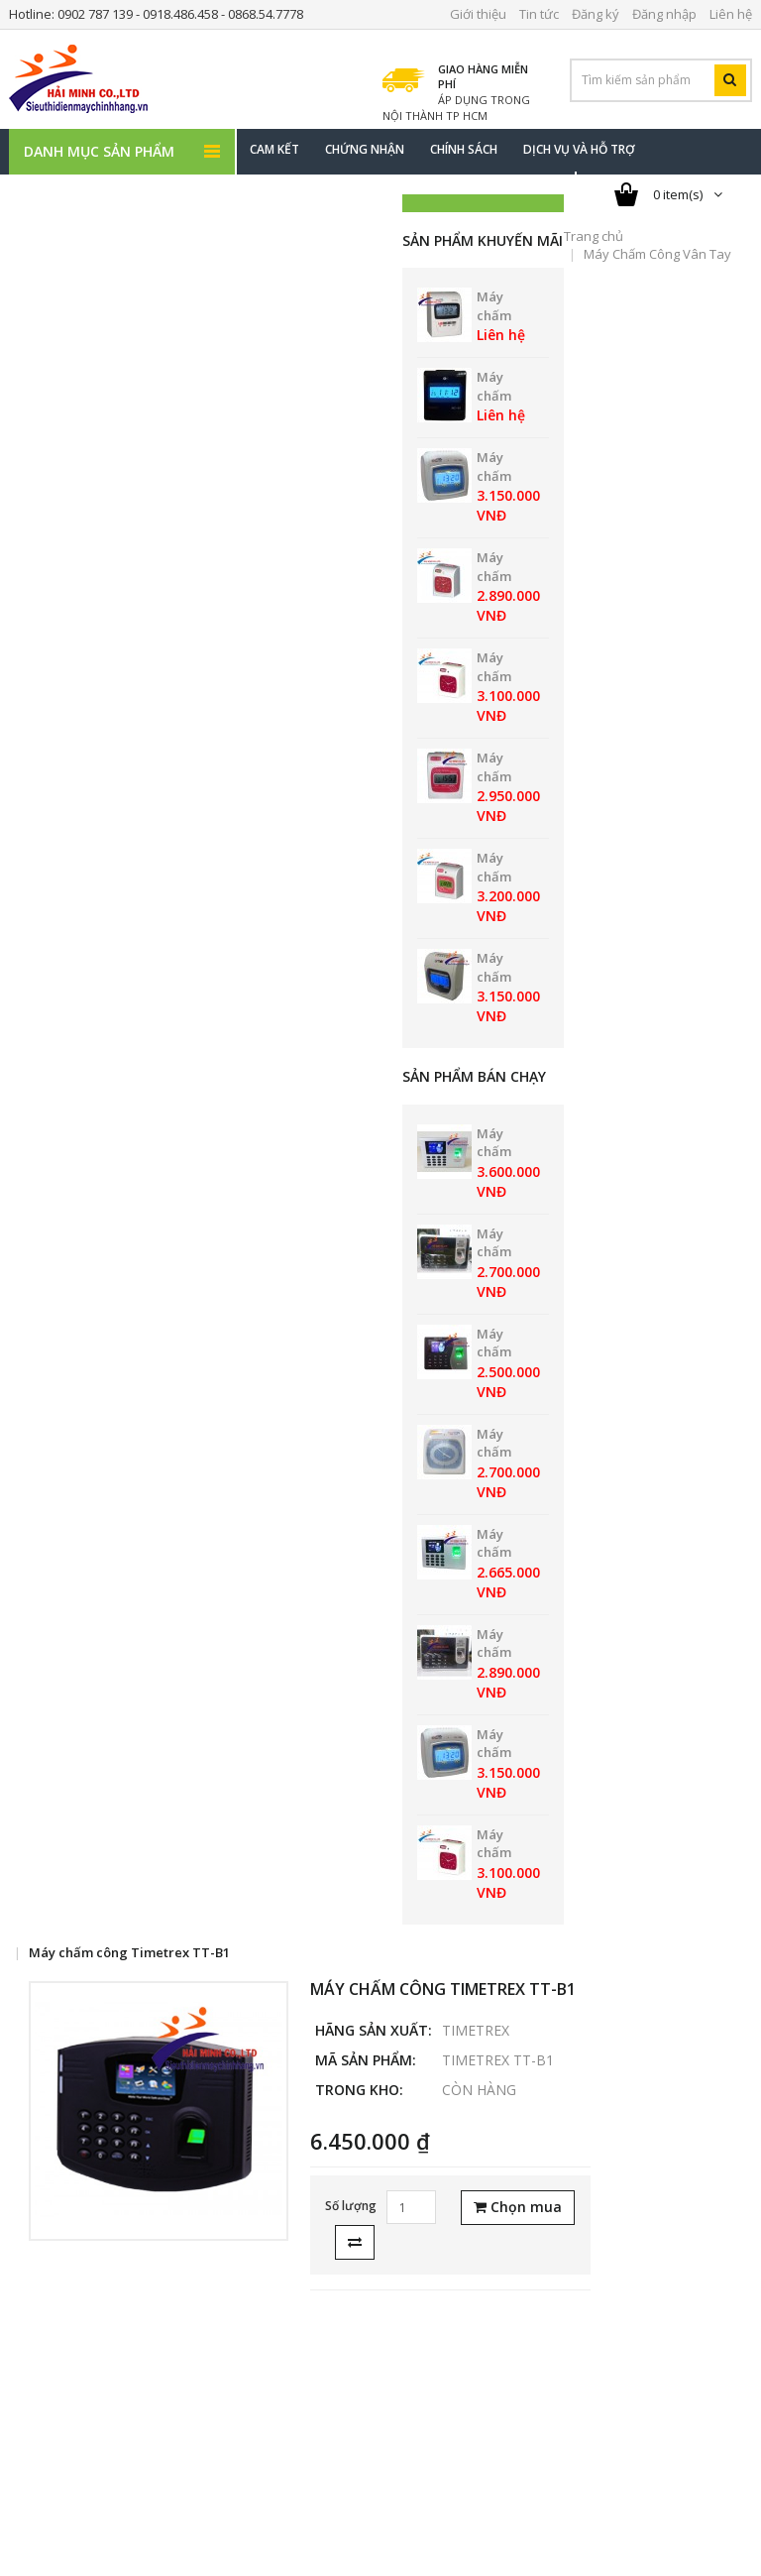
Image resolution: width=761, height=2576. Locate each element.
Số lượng (351, 2205)
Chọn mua (518, 2206)
